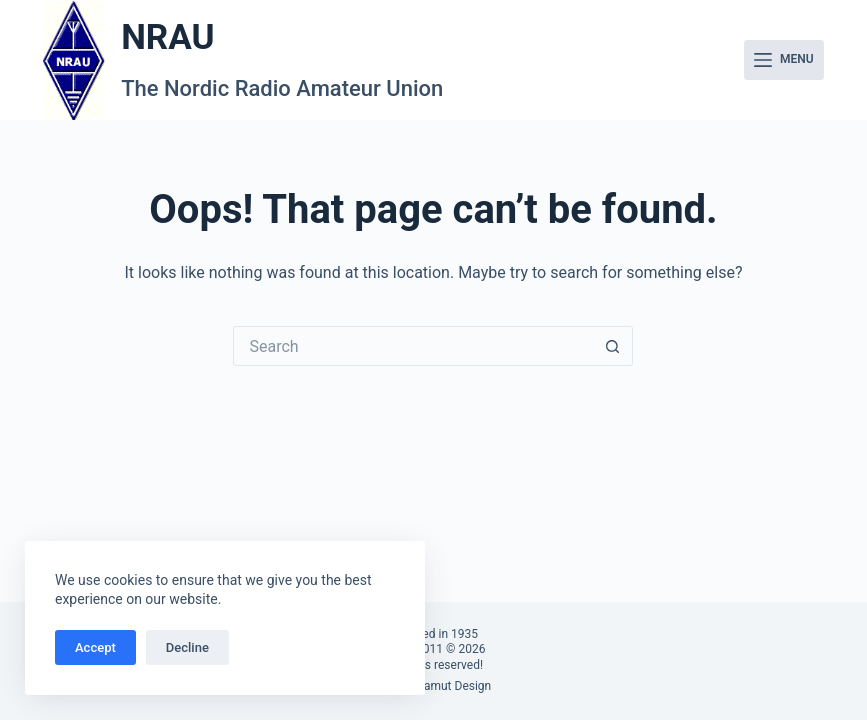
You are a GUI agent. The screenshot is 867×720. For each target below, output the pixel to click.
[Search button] (613, 346)
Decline (187, 647)
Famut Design (455, 686)
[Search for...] (413, 346)
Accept (95, 647)
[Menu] (784, 60)
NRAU (167, 37)
